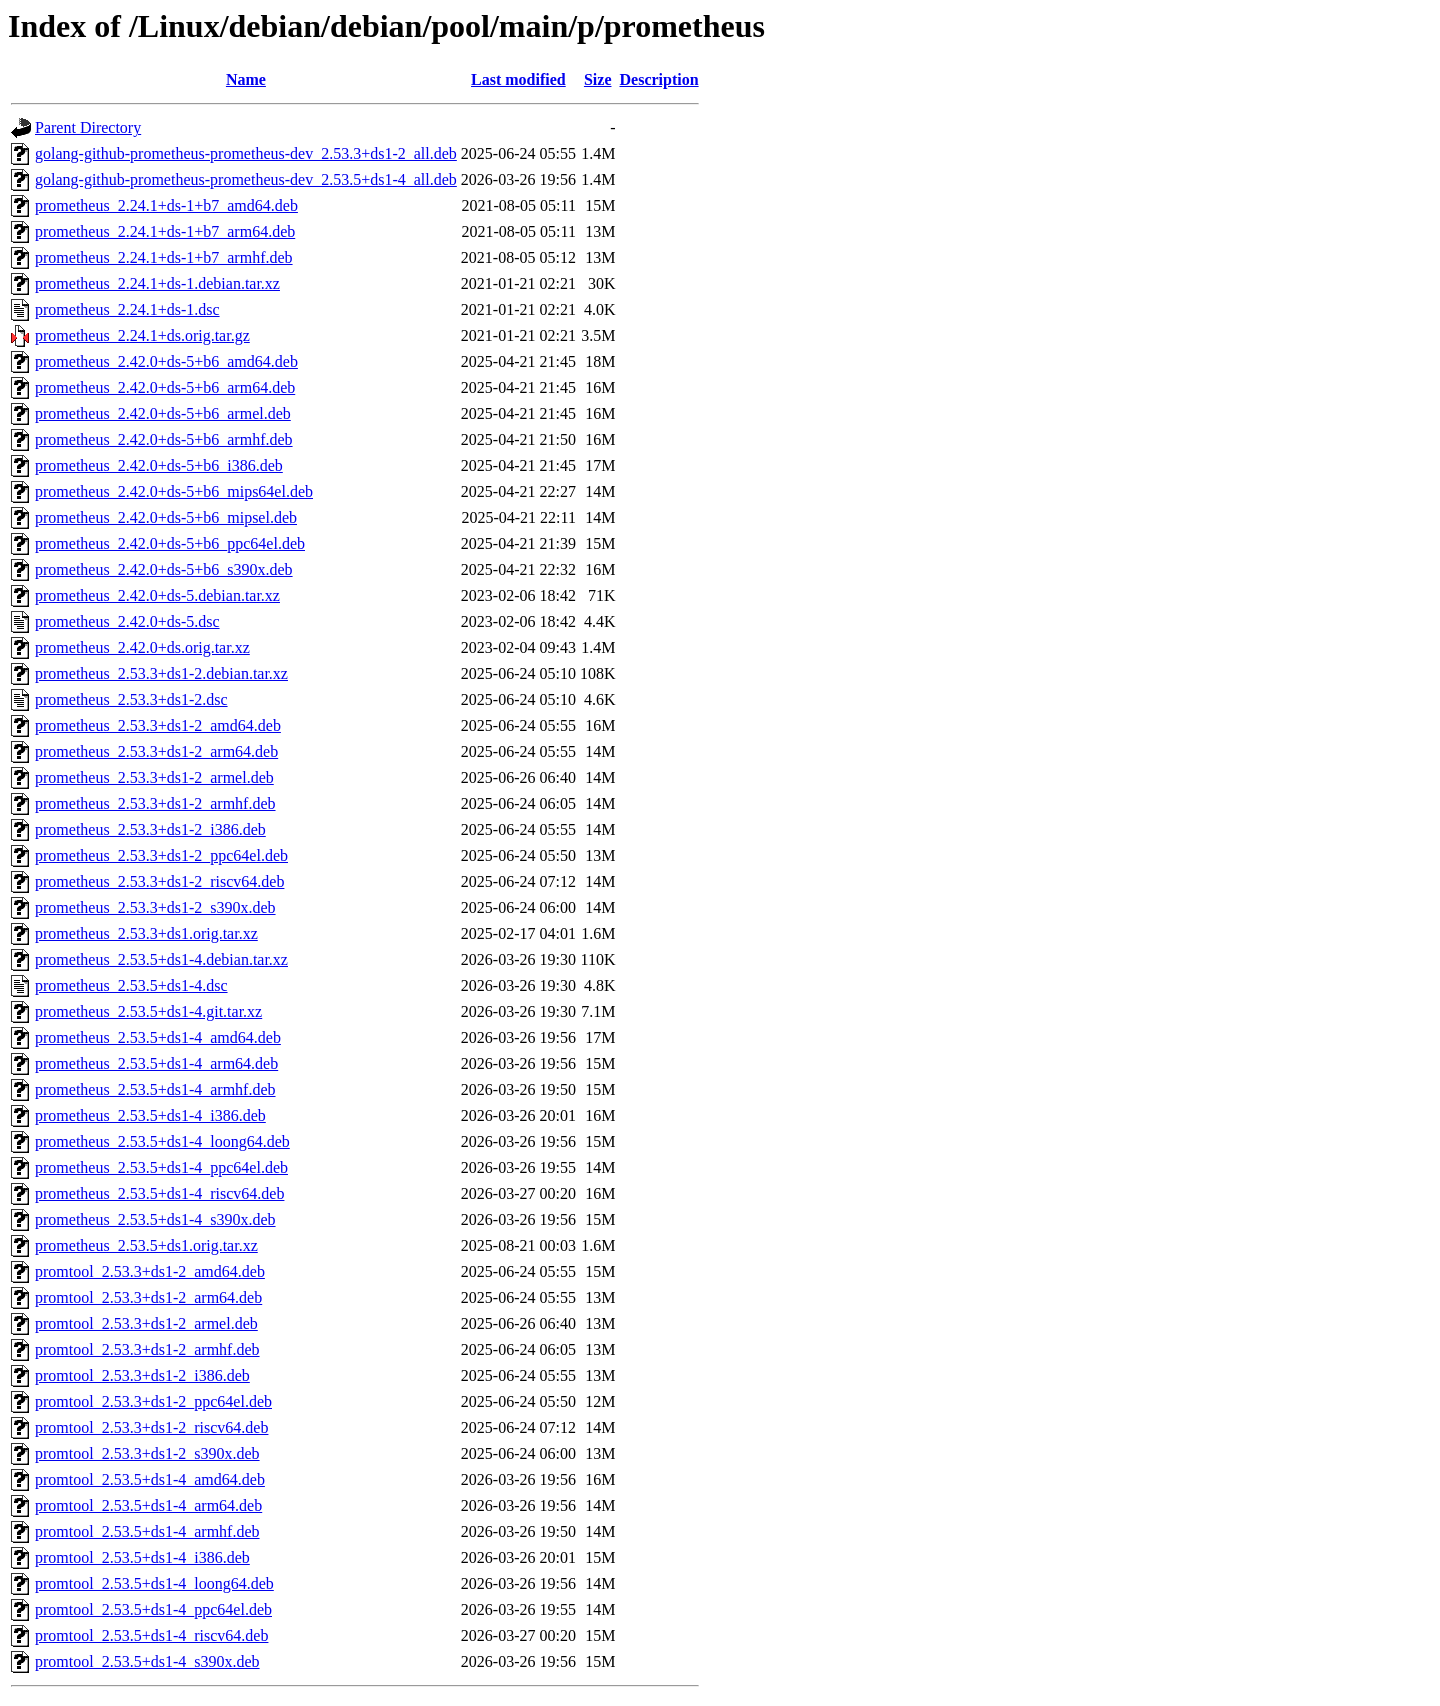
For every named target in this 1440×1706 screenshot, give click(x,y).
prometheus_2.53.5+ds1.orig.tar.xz (146, 1245)
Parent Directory (88, 127)
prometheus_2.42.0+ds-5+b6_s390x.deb (164, 569)
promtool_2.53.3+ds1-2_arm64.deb (148, 1297)
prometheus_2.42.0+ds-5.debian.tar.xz (157, 595)
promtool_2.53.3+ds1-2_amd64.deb (150, 1271)
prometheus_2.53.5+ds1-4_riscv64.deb (159, 1193)
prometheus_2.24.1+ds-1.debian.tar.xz (157, 283)
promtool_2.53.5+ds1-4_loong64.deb (154, 1583)
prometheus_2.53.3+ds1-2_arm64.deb (156, 751)
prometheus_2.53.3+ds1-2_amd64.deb (158, 725)
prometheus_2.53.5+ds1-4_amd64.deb (158, 1037)
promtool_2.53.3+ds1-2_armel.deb (146, 1323)
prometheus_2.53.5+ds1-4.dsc (131, 985)
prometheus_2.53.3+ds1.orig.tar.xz (146, 933)
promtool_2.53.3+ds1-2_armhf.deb (147, 1349)
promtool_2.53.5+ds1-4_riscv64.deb (151, 1635)
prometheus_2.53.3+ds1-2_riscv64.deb (159, 881)
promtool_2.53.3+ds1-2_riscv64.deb (151, 1427)
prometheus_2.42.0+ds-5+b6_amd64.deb (166, 361)
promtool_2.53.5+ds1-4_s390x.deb (147, 1661)
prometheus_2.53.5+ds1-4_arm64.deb (156, 1063)
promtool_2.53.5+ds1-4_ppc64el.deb (153, 1609)
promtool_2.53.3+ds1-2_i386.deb (142, 1375)
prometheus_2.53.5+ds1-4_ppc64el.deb (161, 1167)
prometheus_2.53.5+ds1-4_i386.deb (150, 1115)
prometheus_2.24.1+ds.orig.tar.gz (142, 335)
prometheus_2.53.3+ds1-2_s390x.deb (155, 907)
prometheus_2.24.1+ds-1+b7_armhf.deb (164, 257)
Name (246, 79)
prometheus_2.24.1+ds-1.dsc (127, 309)
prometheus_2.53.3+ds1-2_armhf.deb (155, 803)
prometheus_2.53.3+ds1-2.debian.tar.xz (161, 673)
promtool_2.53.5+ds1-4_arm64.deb (148, 1505)
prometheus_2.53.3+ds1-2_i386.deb (150, 829)
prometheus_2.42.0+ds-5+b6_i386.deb (159, 465)
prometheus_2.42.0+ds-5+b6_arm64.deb (165, 387)
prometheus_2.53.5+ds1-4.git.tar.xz (148, 1011)
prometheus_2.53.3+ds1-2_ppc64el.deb (161, 855)
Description (659, 79)
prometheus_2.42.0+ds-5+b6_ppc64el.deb (170, 543)
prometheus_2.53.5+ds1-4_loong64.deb (162, 1141)
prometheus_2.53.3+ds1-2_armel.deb (154, 777)
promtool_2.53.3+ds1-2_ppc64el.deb (153, 1401)
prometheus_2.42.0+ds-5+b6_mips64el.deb (174, 491)
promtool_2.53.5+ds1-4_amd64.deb (150, 1479)
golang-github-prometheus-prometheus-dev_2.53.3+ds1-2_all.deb (246, 153)
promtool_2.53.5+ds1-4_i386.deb (142, 1557)
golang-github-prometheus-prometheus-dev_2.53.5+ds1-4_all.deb (246, 179)
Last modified (518, 79)
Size (598, 79)
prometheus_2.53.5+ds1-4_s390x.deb (155, 1219)
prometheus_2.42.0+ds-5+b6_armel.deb (163, 413)
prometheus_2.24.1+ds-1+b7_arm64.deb (165, 231)
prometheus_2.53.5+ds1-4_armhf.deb (155, 1089)
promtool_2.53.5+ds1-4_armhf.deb (147, 1531)
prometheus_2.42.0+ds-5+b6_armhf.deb (164, 439)
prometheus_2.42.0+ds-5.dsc (127, 621)
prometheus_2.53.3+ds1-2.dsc (131, 699)
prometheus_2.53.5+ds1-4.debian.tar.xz (161, 959)
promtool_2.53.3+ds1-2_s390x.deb (147, 1453)
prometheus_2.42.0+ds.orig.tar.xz (142, 647)
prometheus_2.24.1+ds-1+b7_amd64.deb (166, 205)
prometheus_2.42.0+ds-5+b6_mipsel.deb (166, 517)
